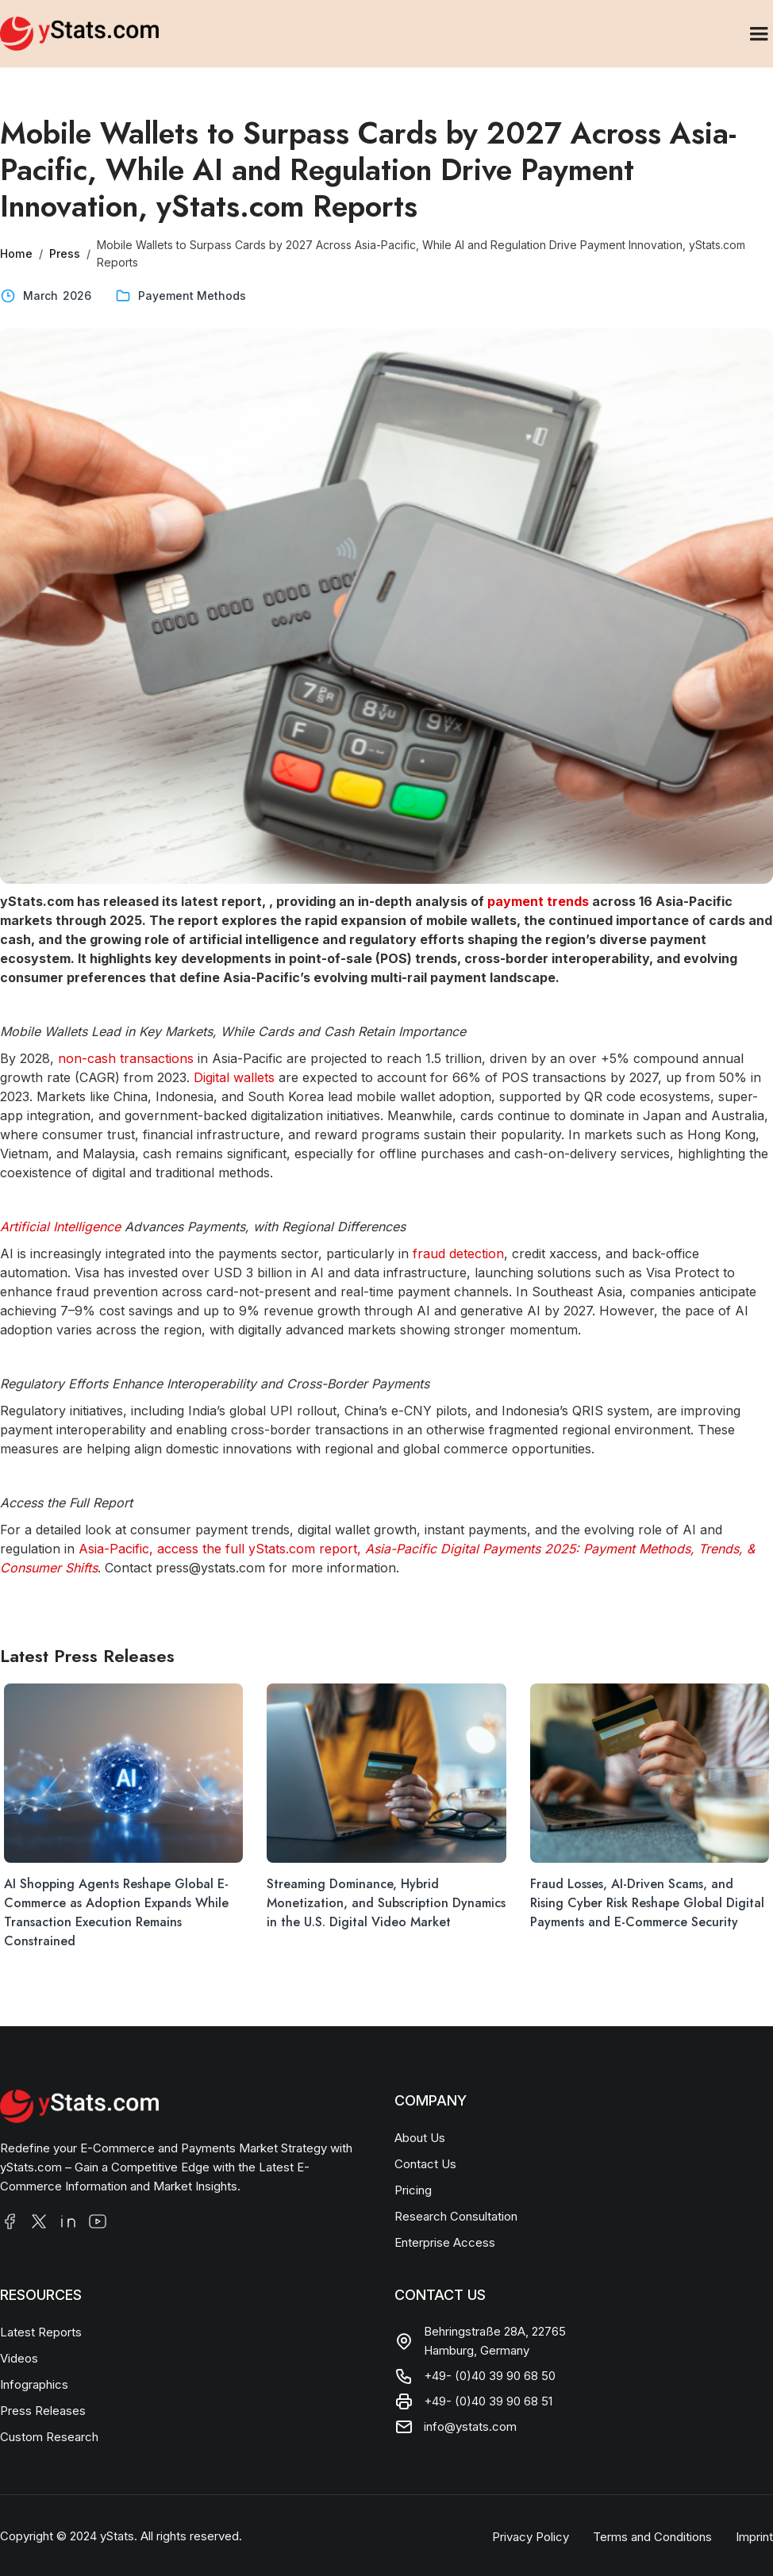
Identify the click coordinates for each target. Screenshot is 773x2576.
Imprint (754, 2536)
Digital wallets (234, 1077)
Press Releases (43, 2410)
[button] (758, 34)
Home (16, 253)
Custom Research (49, 2436)
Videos (19, 2358)
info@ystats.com (470, 2426)
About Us (419, 2137)
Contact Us (425, 2163)
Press (63, 253)
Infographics (34, 2384)
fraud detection (458, 1253)
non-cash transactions (126, 1058)
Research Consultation (455, 2216)
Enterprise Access (444, 2242)
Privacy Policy (530, 2536)
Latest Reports (41, 2332)
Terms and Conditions (652, 2536)
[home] (79, 33)
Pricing (413, 2190)
